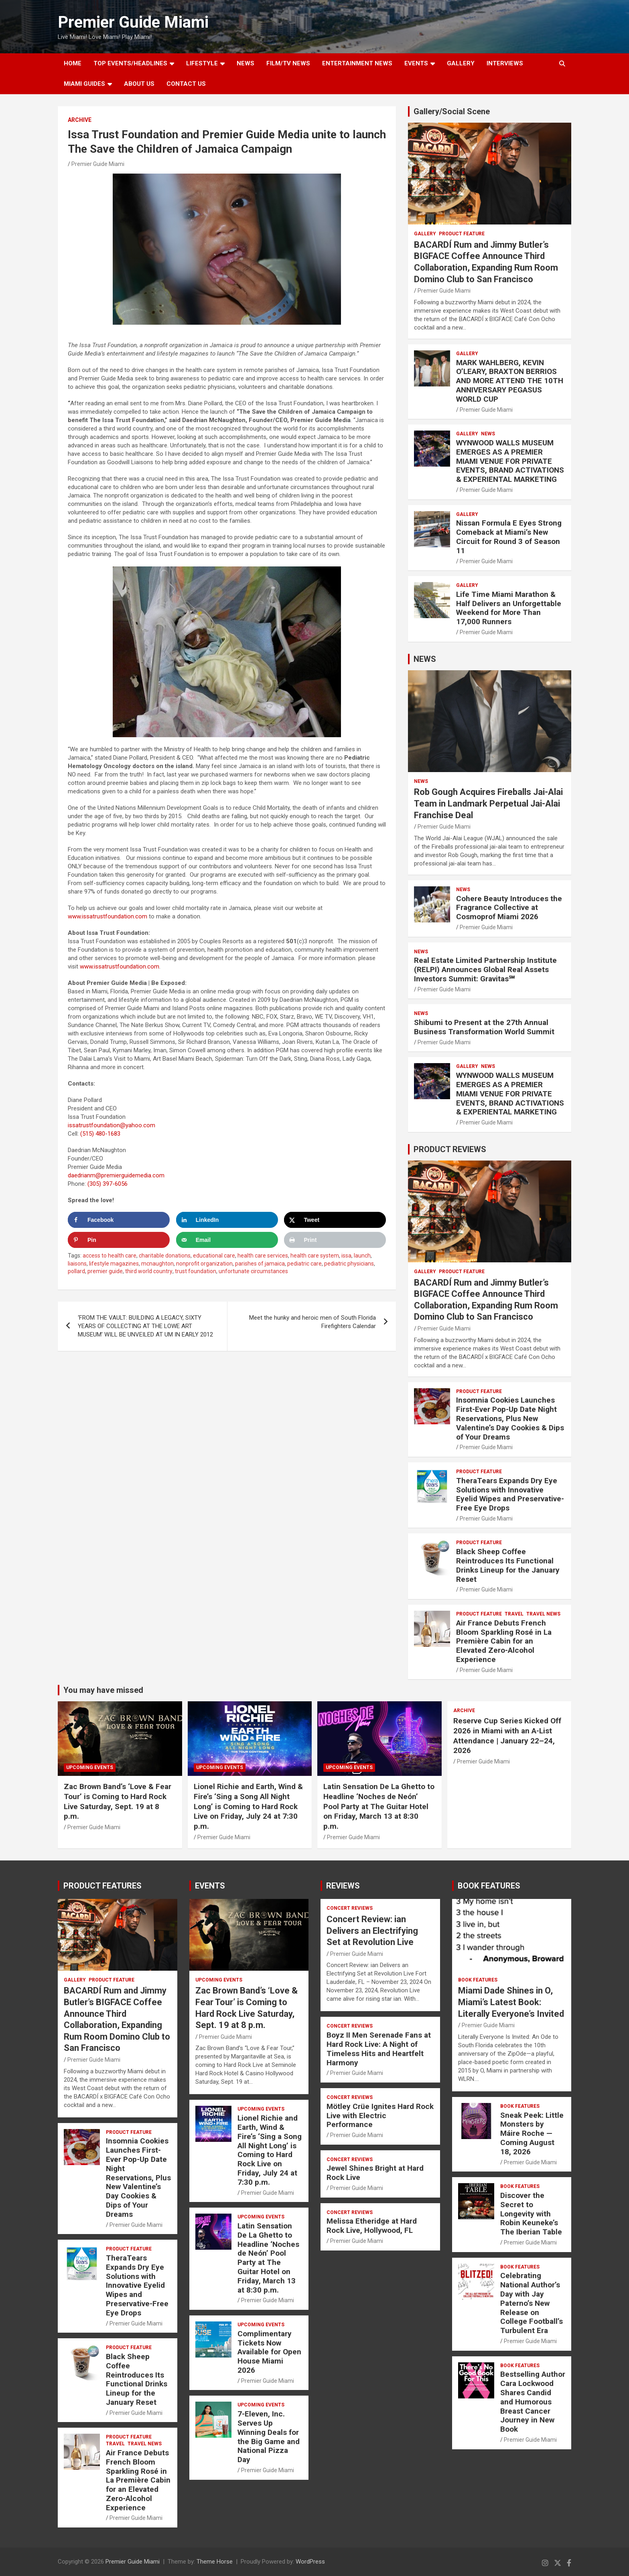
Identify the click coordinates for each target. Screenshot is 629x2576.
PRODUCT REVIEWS (450, 1149)
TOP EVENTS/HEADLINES (130, 63)
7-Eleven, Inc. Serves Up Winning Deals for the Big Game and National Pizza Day (268, 2436)
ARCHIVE (79, 120)
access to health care (109, 1255)
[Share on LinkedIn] (227, 1220)
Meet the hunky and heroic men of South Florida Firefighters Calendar (312, 1322)
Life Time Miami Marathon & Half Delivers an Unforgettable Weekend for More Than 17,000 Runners (508, 608)
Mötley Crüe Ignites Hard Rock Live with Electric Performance (380, 2115)
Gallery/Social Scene (452, 111)
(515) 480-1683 (100, 1133)
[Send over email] (227, 1240)
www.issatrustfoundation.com (107, 916)
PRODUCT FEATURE (462, 234)
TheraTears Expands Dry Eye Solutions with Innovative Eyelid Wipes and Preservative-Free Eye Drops (510, 1494)
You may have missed (103, 1690)
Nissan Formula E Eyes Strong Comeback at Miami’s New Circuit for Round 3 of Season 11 (509, 536)
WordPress (310, 2561)
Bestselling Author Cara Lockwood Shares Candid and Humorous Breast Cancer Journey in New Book (532, 2402)
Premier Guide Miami (133, 22)
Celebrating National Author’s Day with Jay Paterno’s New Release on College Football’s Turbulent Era (531, 2303)
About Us (139, 83)
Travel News (543, 1614)
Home (72, 63)
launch (362, 1255)
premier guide (105, 1271)
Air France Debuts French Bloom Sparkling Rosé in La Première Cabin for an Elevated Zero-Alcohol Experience (504, 1641)
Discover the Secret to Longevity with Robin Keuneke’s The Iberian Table (531, 2213)
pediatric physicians (349, 1263)
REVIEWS (343, 1886)
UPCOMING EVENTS (89, 1767)
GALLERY (461, 63)
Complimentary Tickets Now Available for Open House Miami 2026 (269, 2352)
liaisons (77, 1263)
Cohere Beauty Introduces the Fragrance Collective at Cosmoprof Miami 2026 (509, 908)
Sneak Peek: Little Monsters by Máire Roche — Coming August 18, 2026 (532, 2133)
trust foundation (195, 1271)
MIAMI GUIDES (84, 83)
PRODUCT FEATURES (102, 1886)
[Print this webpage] (335, 1240)
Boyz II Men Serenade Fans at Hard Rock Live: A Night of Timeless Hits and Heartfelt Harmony (379, 2048)
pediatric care (304, 1263)
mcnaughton (157, 1263)
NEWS (245, 63)
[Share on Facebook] (119, 1220)
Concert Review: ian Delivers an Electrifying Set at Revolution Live (372, 1930)
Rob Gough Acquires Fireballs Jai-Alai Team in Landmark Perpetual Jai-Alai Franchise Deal (488, 803)
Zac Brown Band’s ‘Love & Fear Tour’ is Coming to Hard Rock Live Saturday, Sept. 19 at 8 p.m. (117, 1801)
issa (346, 1255)
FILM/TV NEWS (288, 63)
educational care (214, 1255)
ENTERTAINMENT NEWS (357, 63)
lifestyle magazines (114, 1263)
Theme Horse (215, 2561)
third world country (148, 1271)
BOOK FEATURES (489, 1886)
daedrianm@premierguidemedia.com (116, 1175)
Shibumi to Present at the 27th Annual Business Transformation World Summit (484, 1027)
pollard (76, 1271)
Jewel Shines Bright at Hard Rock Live (375, 2173)
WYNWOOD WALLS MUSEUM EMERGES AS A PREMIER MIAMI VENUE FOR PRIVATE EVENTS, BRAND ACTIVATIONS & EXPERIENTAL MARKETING (510, 461)
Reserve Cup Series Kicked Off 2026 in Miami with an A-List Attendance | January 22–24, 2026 (507, 1735)
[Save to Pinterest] (119, 1240)
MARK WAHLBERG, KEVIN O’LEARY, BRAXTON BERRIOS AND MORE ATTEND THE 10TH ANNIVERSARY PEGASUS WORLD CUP (509, 381)
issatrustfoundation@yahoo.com (111, 1125)
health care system (314, 1255)
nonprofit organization (204, 1263)
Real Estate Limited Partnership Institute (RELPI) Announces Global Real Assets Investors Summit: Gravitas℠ (485, 969)
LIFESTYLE (202, 63)
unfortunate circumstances (253, 1271)
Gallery (425, 234)
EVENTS (416, 63)
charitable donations (165, 1255)
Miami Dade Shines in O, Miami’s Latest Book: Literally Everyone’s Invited (511, 2002)
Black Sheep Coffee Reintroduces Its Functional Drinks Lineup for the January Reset (508, 1565)
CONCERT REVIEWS (350, 1908)
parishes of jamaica (260, 1263)
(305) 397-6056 (107, 1183)
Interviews (505, 63)
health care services (262, 1255)
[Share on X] (335, 1220)
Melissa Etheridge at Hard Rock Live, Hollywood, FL (372, 2225)
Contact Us (186, 83)
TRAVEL (514, 1614)
